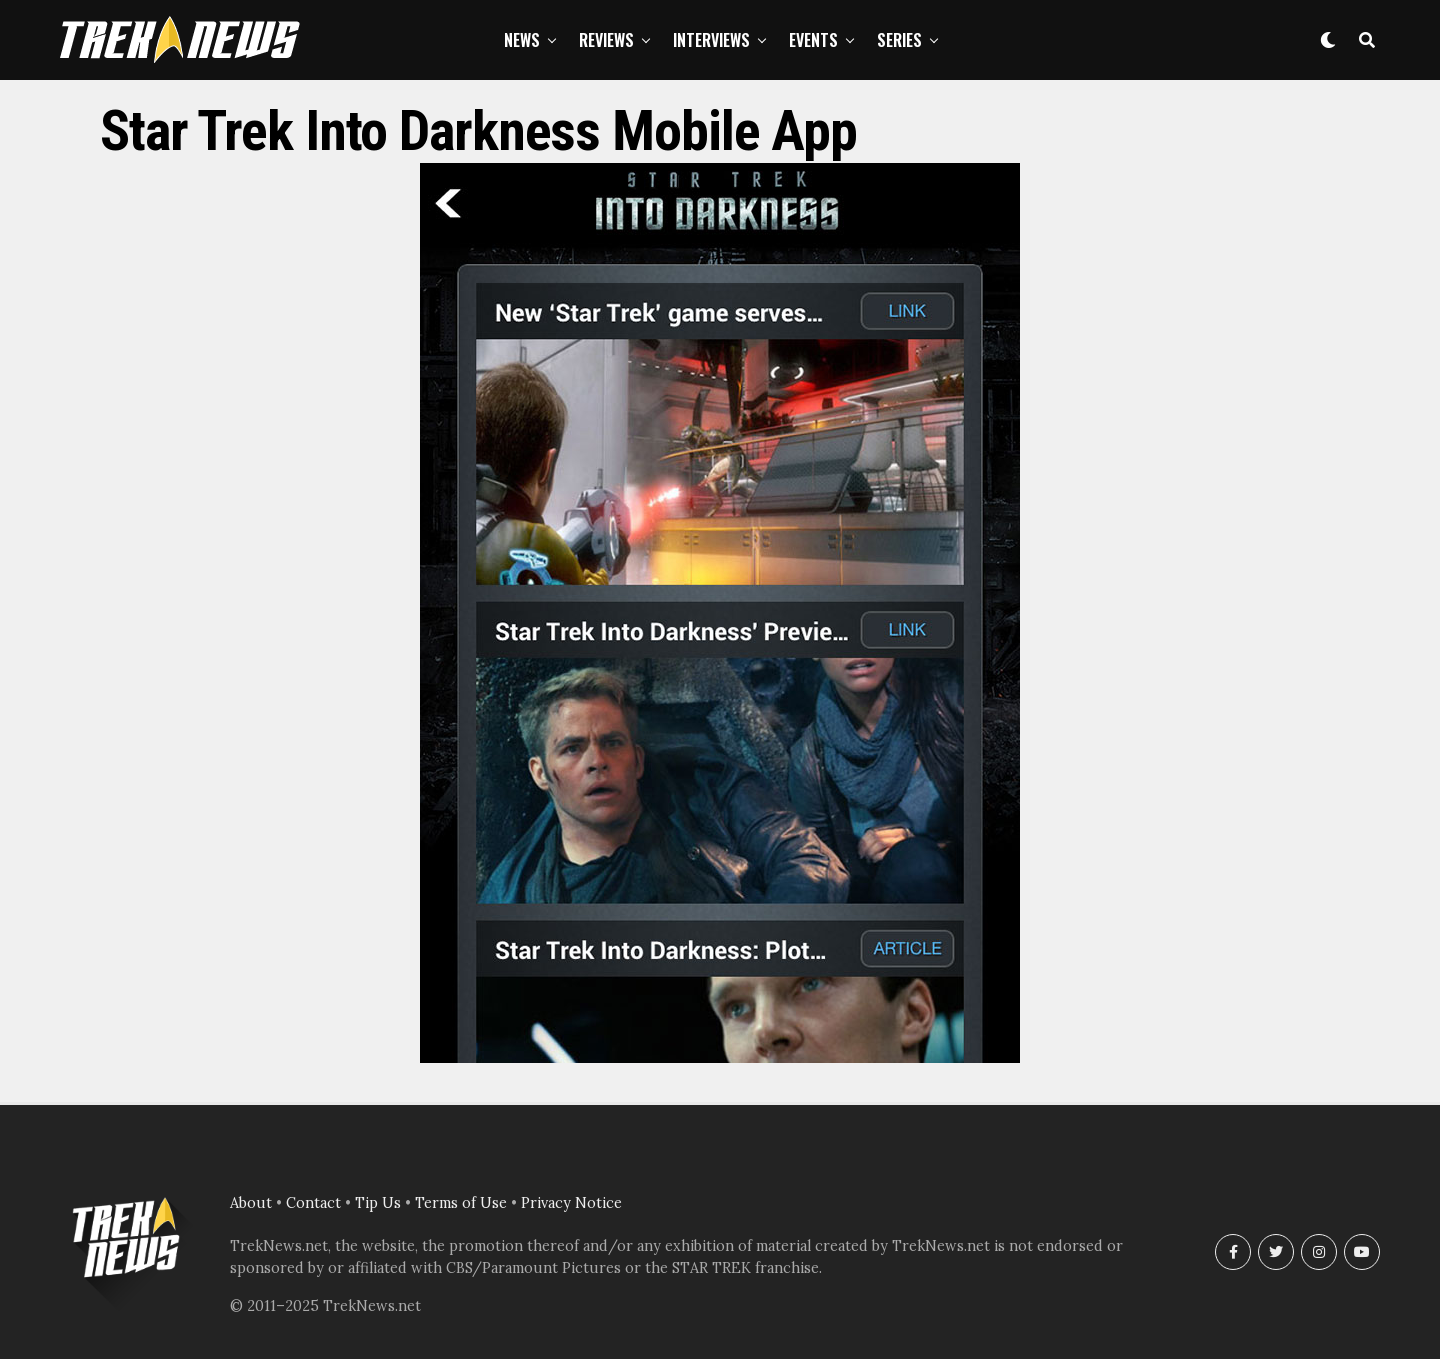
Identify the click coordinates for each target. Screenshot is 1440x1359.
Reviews (606, 40)
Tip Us (378, 1203)
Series (899, 40)
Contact (313, 1203)
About (251, 1203)
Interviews (711, 40)
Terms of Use (461, 1203)
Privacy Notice (571, 1203)
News (522, 40)
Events (813, 40)
